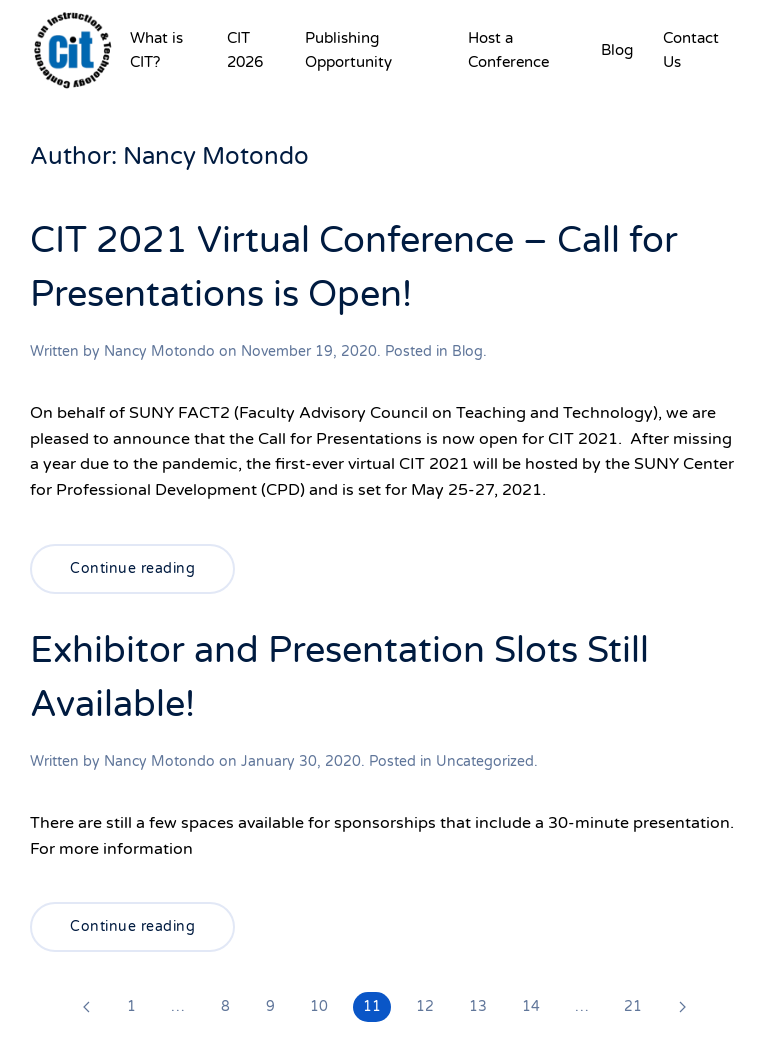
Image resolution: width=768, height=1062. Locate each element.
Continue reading (132, 568)
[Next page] (682, 1007)
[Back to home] (72, 50)
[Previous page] (86, 1007)
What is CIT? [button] (156, 50)
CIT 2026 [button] (245, 50)
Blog (617, 50)
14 (531, 1006)
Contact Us (691, 50)
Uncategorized (485, 761)
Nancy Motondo (159, 351)
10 (319, 1006)
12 (425, 1006)
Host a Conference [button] (508, 50)
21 (633, 1006)
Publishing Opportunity (348, 50)
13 (478, 1006)
